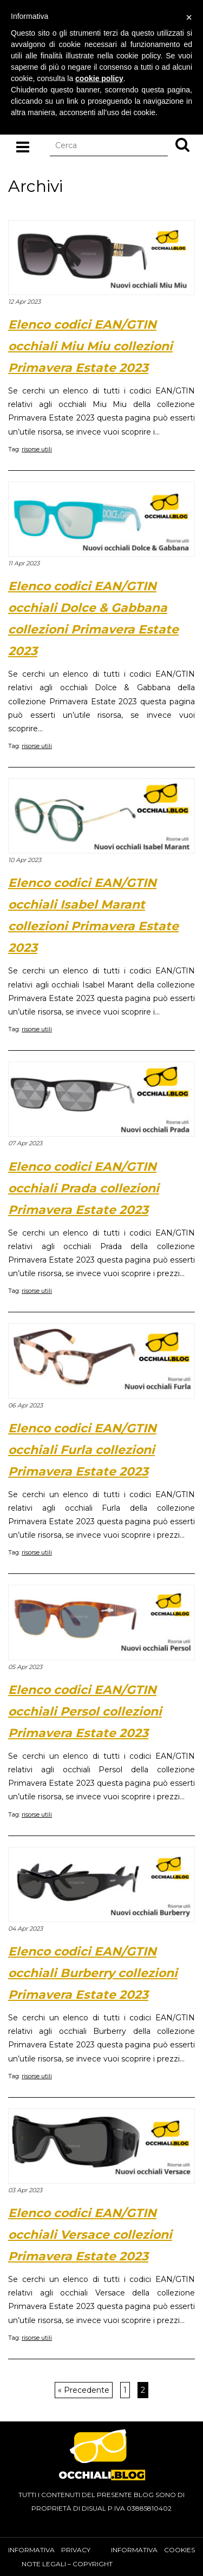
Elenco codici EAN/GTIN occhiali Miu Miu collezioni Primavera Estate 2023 (90, 346)
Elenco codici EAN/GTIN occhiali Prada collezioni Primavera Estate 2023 (83, 1188)
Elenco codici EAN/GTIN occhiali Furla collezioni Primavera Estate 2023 (82, 1450)
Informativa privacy (49, 2550)
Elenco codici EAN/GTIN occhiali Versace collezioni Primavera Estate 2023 (90, 2235)
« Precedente (83, 2390)
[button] (182, 144)
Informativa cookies (153, 2550)
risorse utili (37, 449)
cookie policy (99, 78)
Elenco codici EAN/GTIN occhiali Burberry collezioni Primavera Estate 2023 (93, 1973)
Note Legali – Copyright (67, 2564)
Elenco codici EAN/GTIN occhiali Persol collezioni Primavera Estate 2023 (85, 1711)
